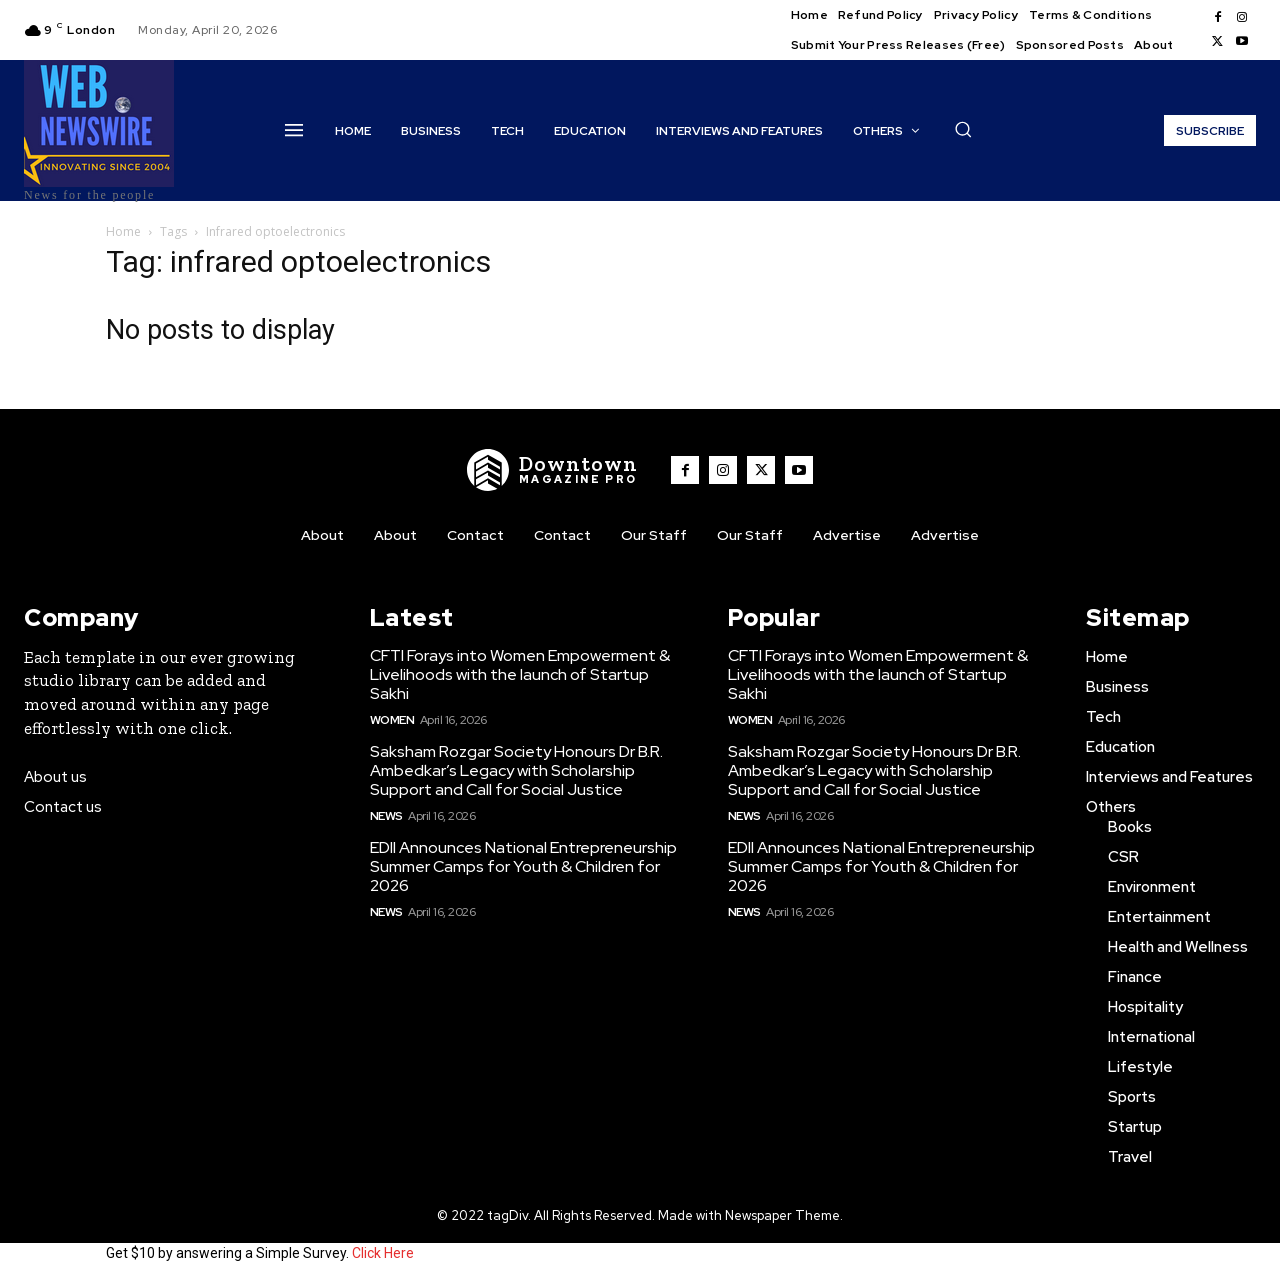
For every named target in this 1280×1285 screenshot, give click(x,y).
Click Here (383, 1253)
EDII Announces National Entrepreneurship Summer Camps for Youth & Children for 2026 (523, 866)
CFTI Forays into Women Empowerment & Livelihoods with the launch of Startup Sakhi (520, 674)
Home (123, 231)
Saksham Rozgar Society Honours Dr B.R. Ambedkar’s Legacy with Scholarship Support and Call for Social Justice (516, 770)
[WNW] (553, 470)
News (386, 816)
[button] (963, 129)
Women (392, 720)
